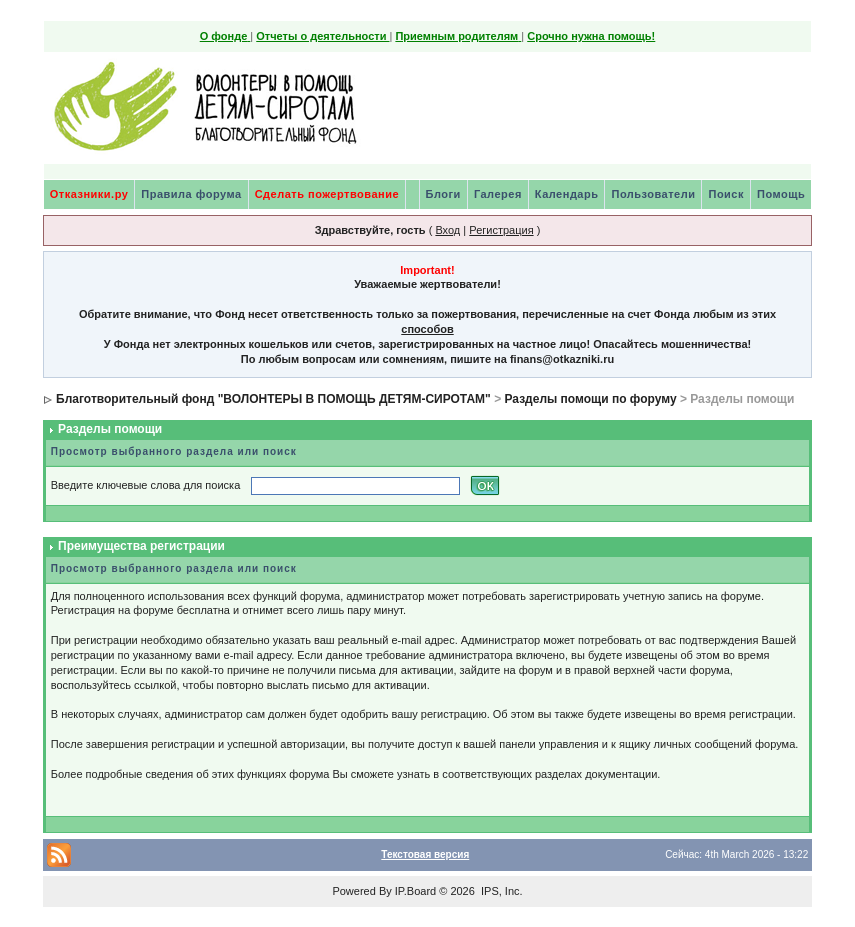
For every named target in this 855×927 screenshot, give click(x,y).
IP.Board (415, 891)
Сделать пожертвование (327, 194)
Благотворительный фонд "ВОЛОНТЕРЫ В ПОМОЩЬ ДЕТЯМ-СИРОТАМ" (273, 399)
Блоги (443, 194)
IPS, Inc (500, 891)
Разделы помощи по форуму (590, 399)
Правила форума (191, 194)
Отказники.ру (89, 194)
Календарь (567, 194)
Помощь (781, 194)
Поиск (726, 194)
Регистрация (501, 230)
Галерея (498, 194)
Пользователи (653, 194)
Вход (447, 230)
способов (427, 329)
